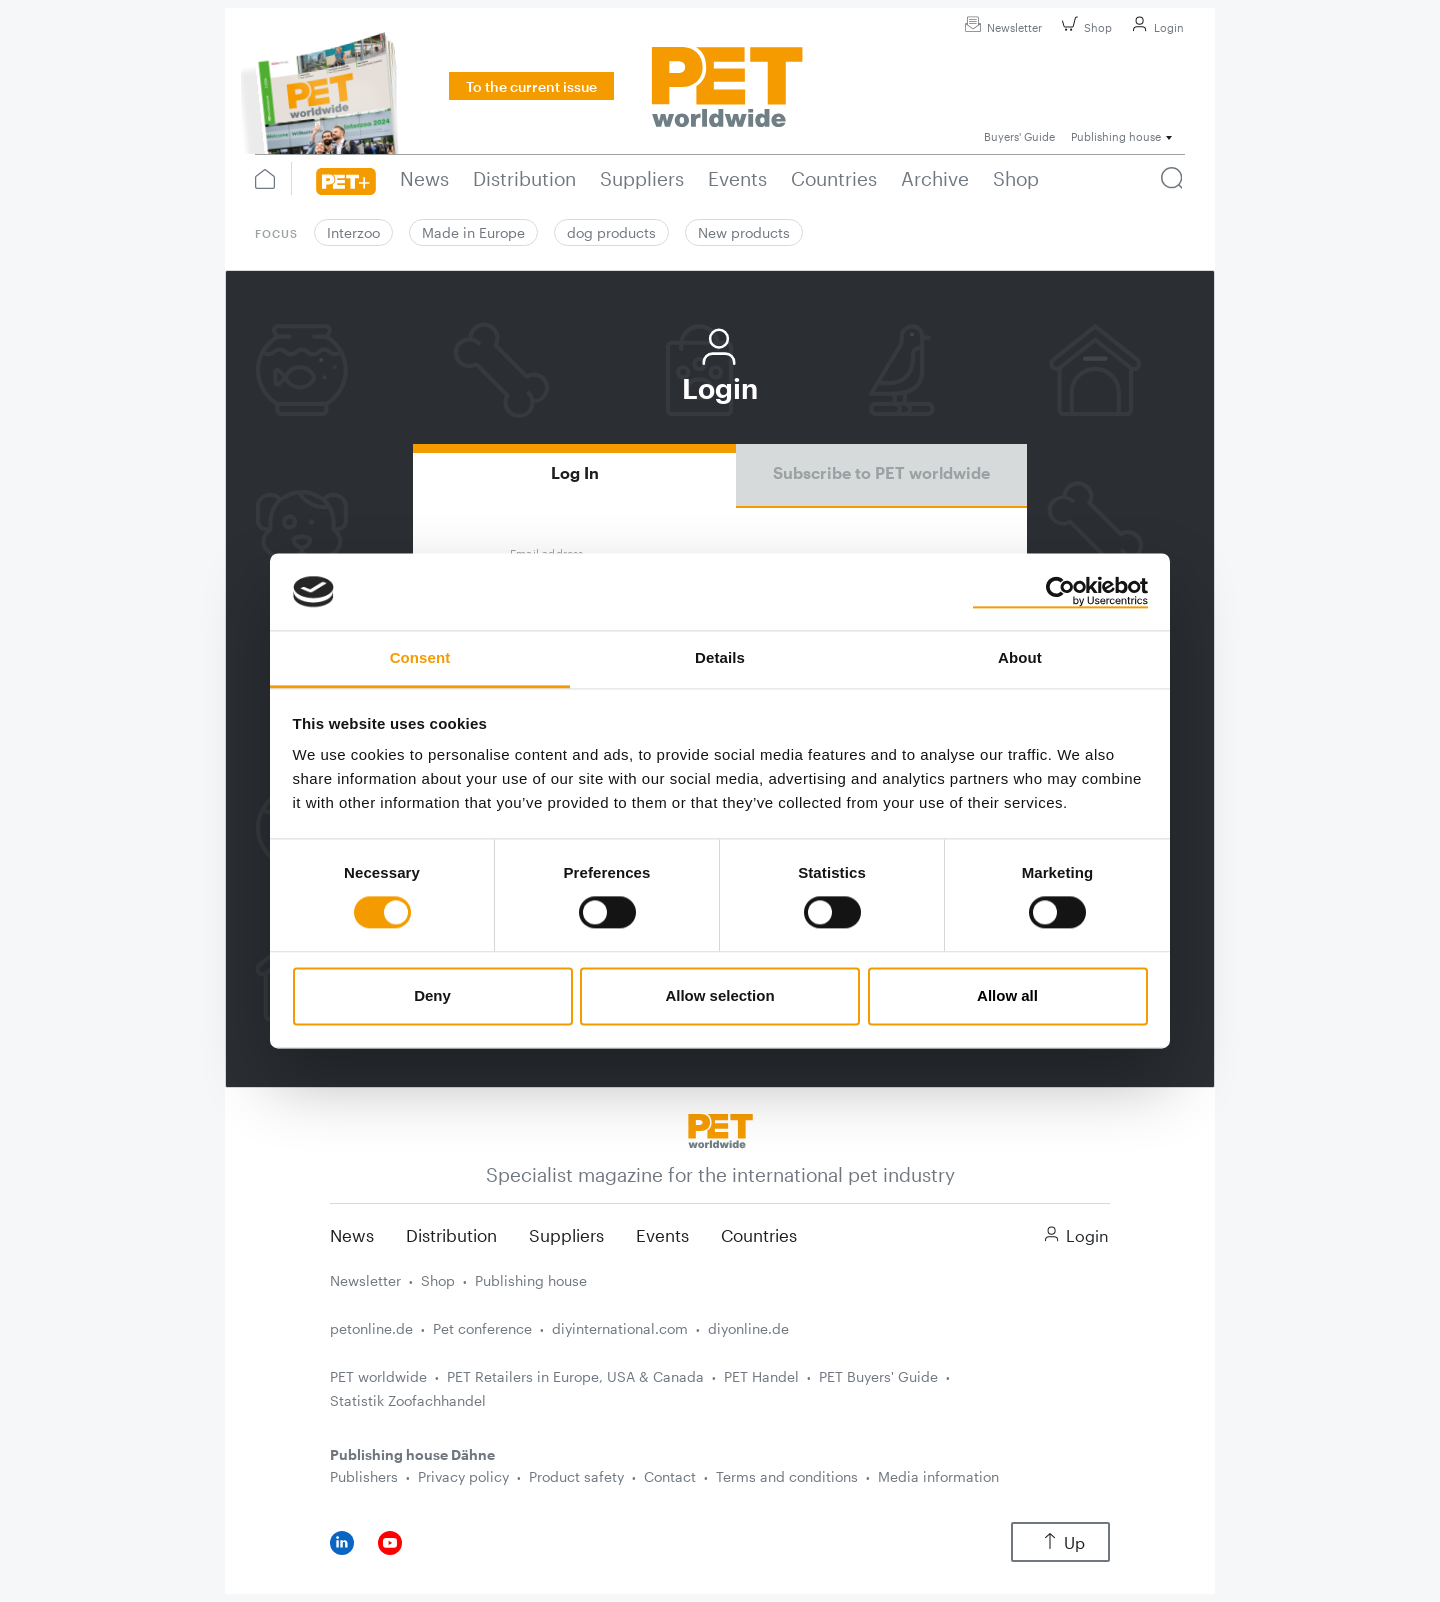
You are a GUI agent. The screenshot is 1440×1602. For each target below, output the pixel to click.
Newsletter (1000, 27)
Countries (759, 1235)
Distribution (451, 1235)
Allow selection (719, 995)
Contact (670, 1476)
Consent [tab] (420, 657)
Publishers (364, 1476)
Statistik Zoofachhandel (408, 1400)
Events (662, 1235)
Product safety (576, 1476)
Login (1155, 27)
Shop (1084, 27)
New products (744, 232)
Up (1060, 1542)
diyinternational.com (620, 1328)
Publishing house (531, 1280)
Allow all (1007, 995)
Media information (938, 1476)
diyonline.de (748, 1328)
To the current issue (531, 86)
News (352, 1235)
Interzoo (353, 232)
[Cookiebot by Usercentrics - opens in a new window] (1060, 592)
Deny (432, 995)
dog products (611, 232)
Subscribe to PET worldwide (881, 472)
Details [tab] (720, 657)
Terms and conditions (787, 1476)
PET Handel (761, 1376)
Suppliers (566, 1235)
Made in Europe (473, 232)
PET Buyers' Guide (878, 1376)
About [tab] (1020, 657)
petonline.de (371, 1328)
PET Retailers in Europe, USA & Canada (575, 1376)
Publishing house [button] (1116, 136)
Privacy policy (463, 1476)
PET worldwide (378, 1376)
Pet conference (482, 1328)
